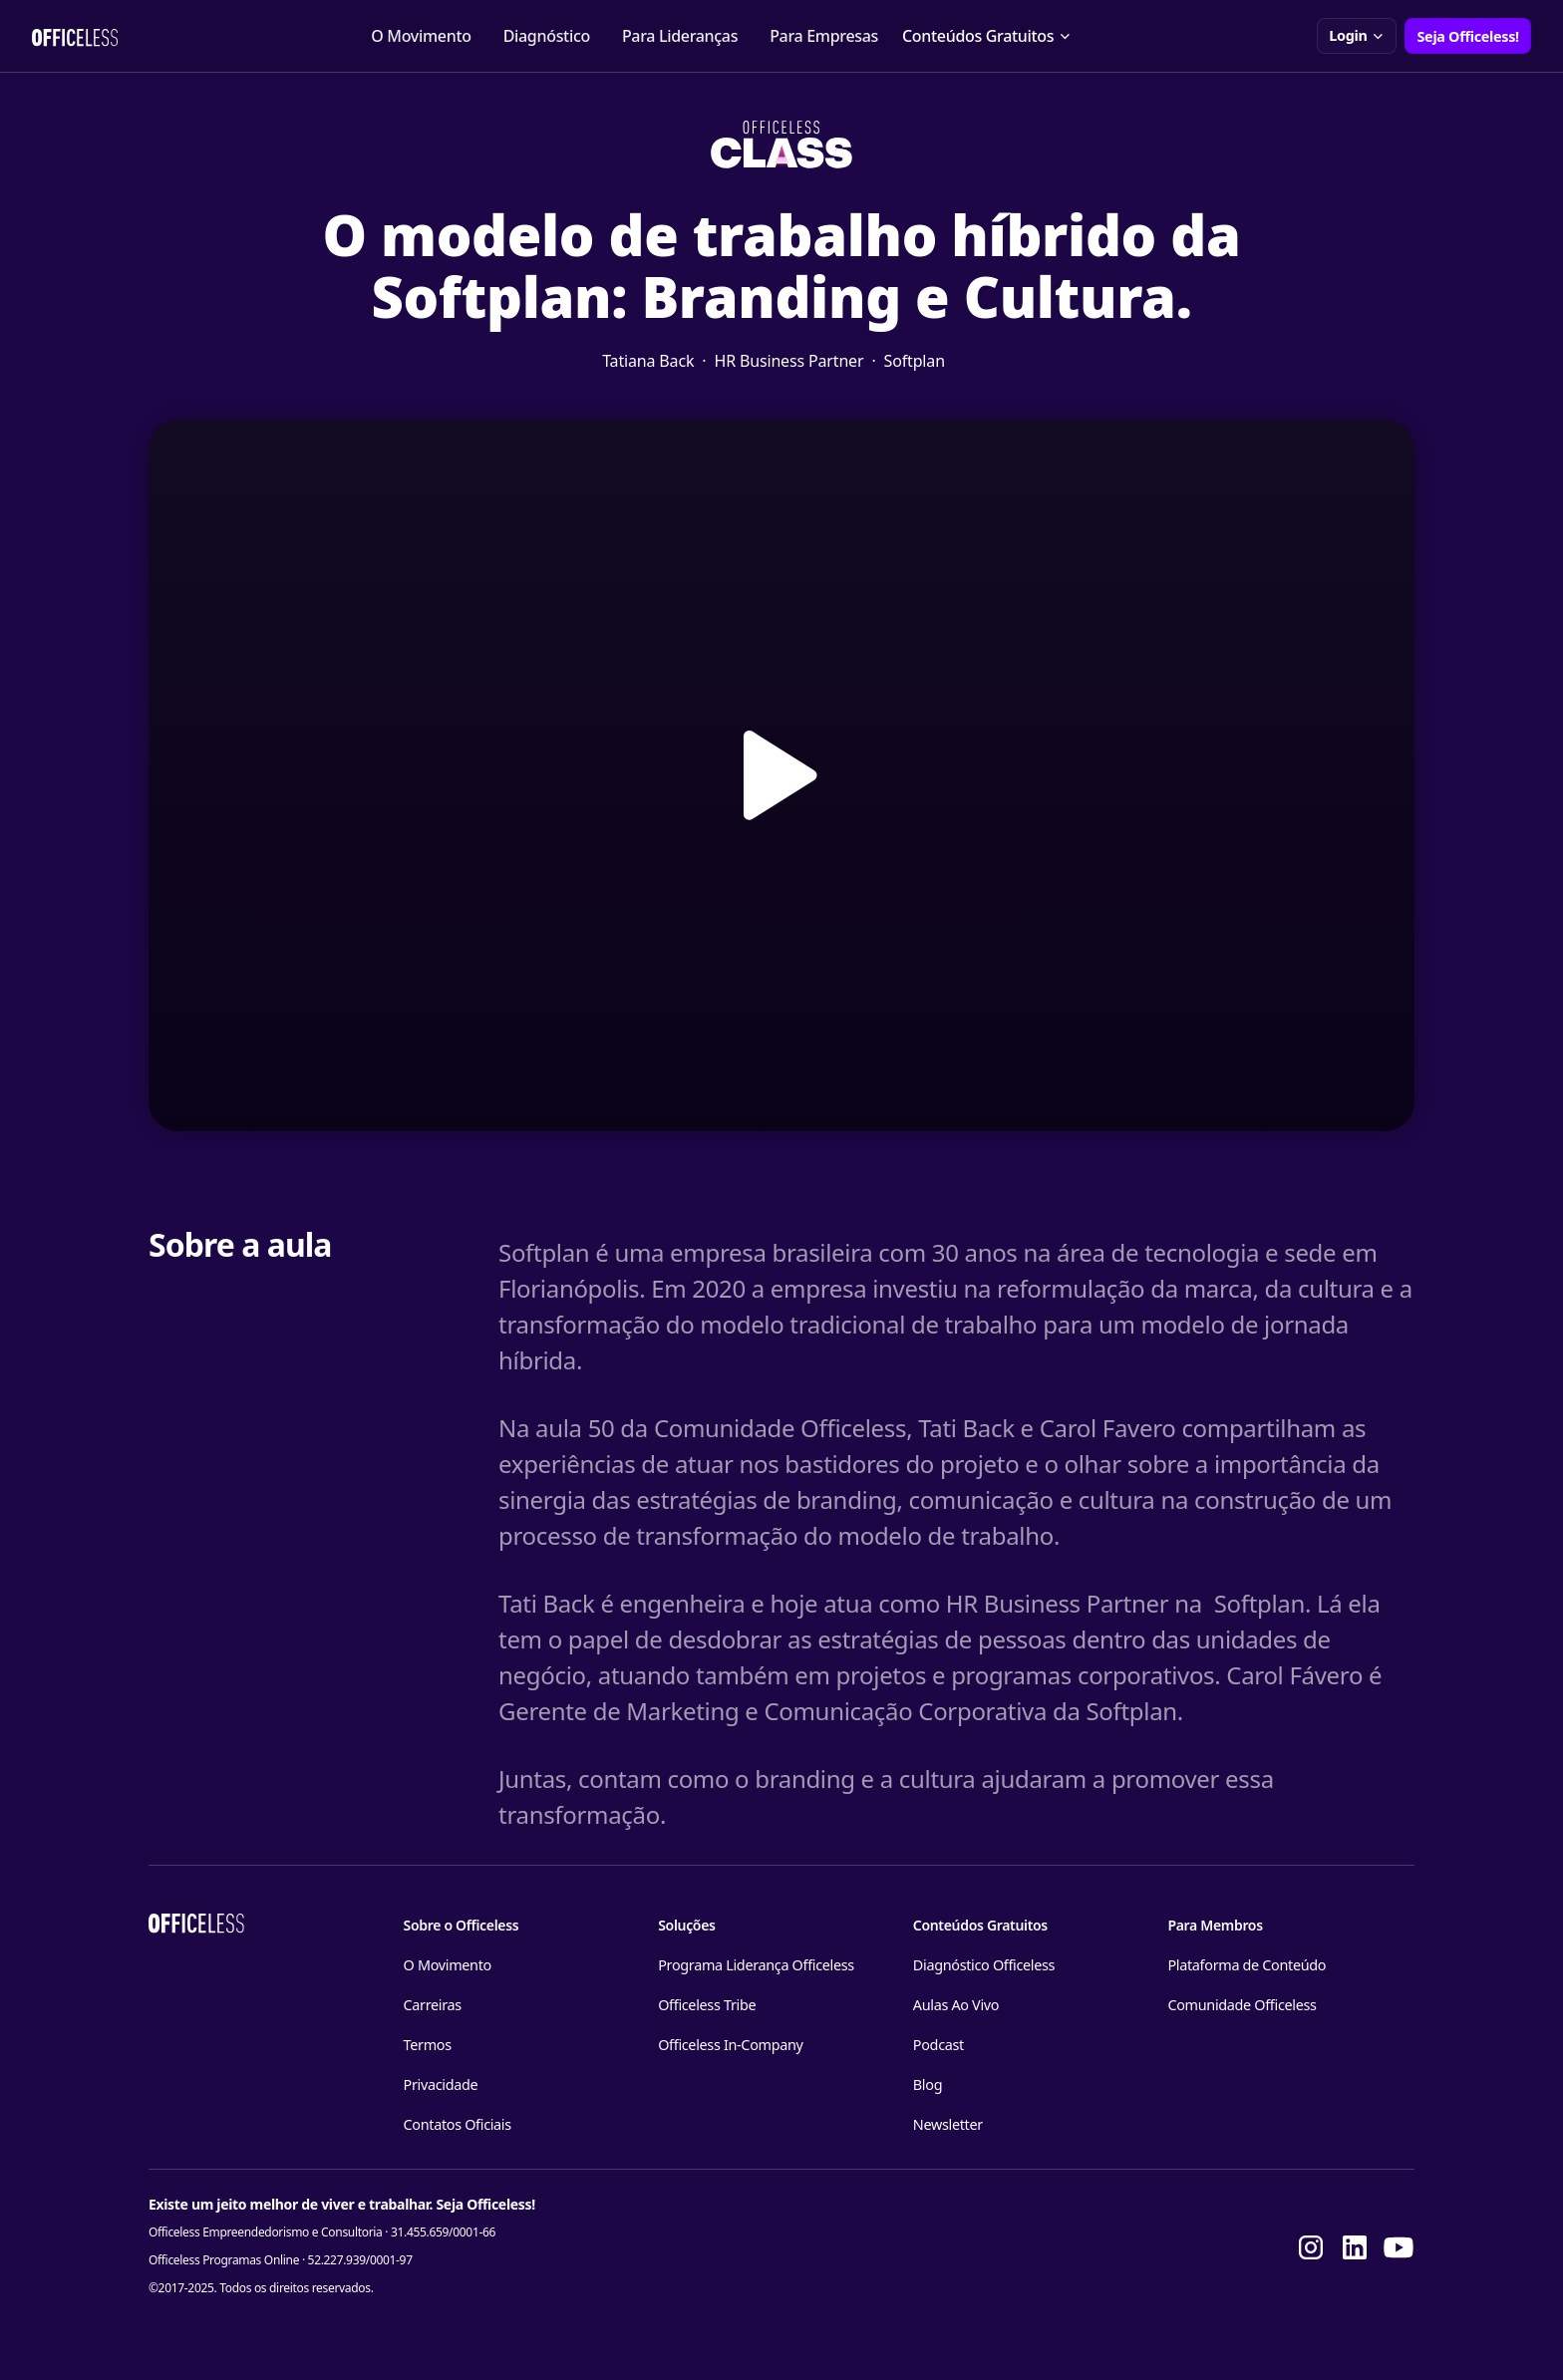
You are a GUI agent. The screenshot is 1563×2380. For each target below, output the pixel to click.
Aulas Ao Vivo (956, 2004)
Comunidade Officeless (1241, 2004)
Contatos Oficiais (457, 2124)
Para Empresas (824, 36)
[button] (987, 36)
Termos (428, 2044)
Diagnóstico (546, 36)
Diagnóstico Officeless (984, 1964)
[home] (75, 36)
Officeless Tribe (707, 2004)
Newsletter (948, 2124)
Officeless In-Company (730, 2044)
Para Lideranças (680, 36)
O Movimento (420, 36)
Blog (927, 2084)
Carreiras (433, 2004)
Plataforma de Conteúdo (1246, 1964)
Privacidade (441, 2084)
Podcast (938, 2044)
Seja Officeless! (1468, 36)
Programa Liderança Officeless (756, 1964)
